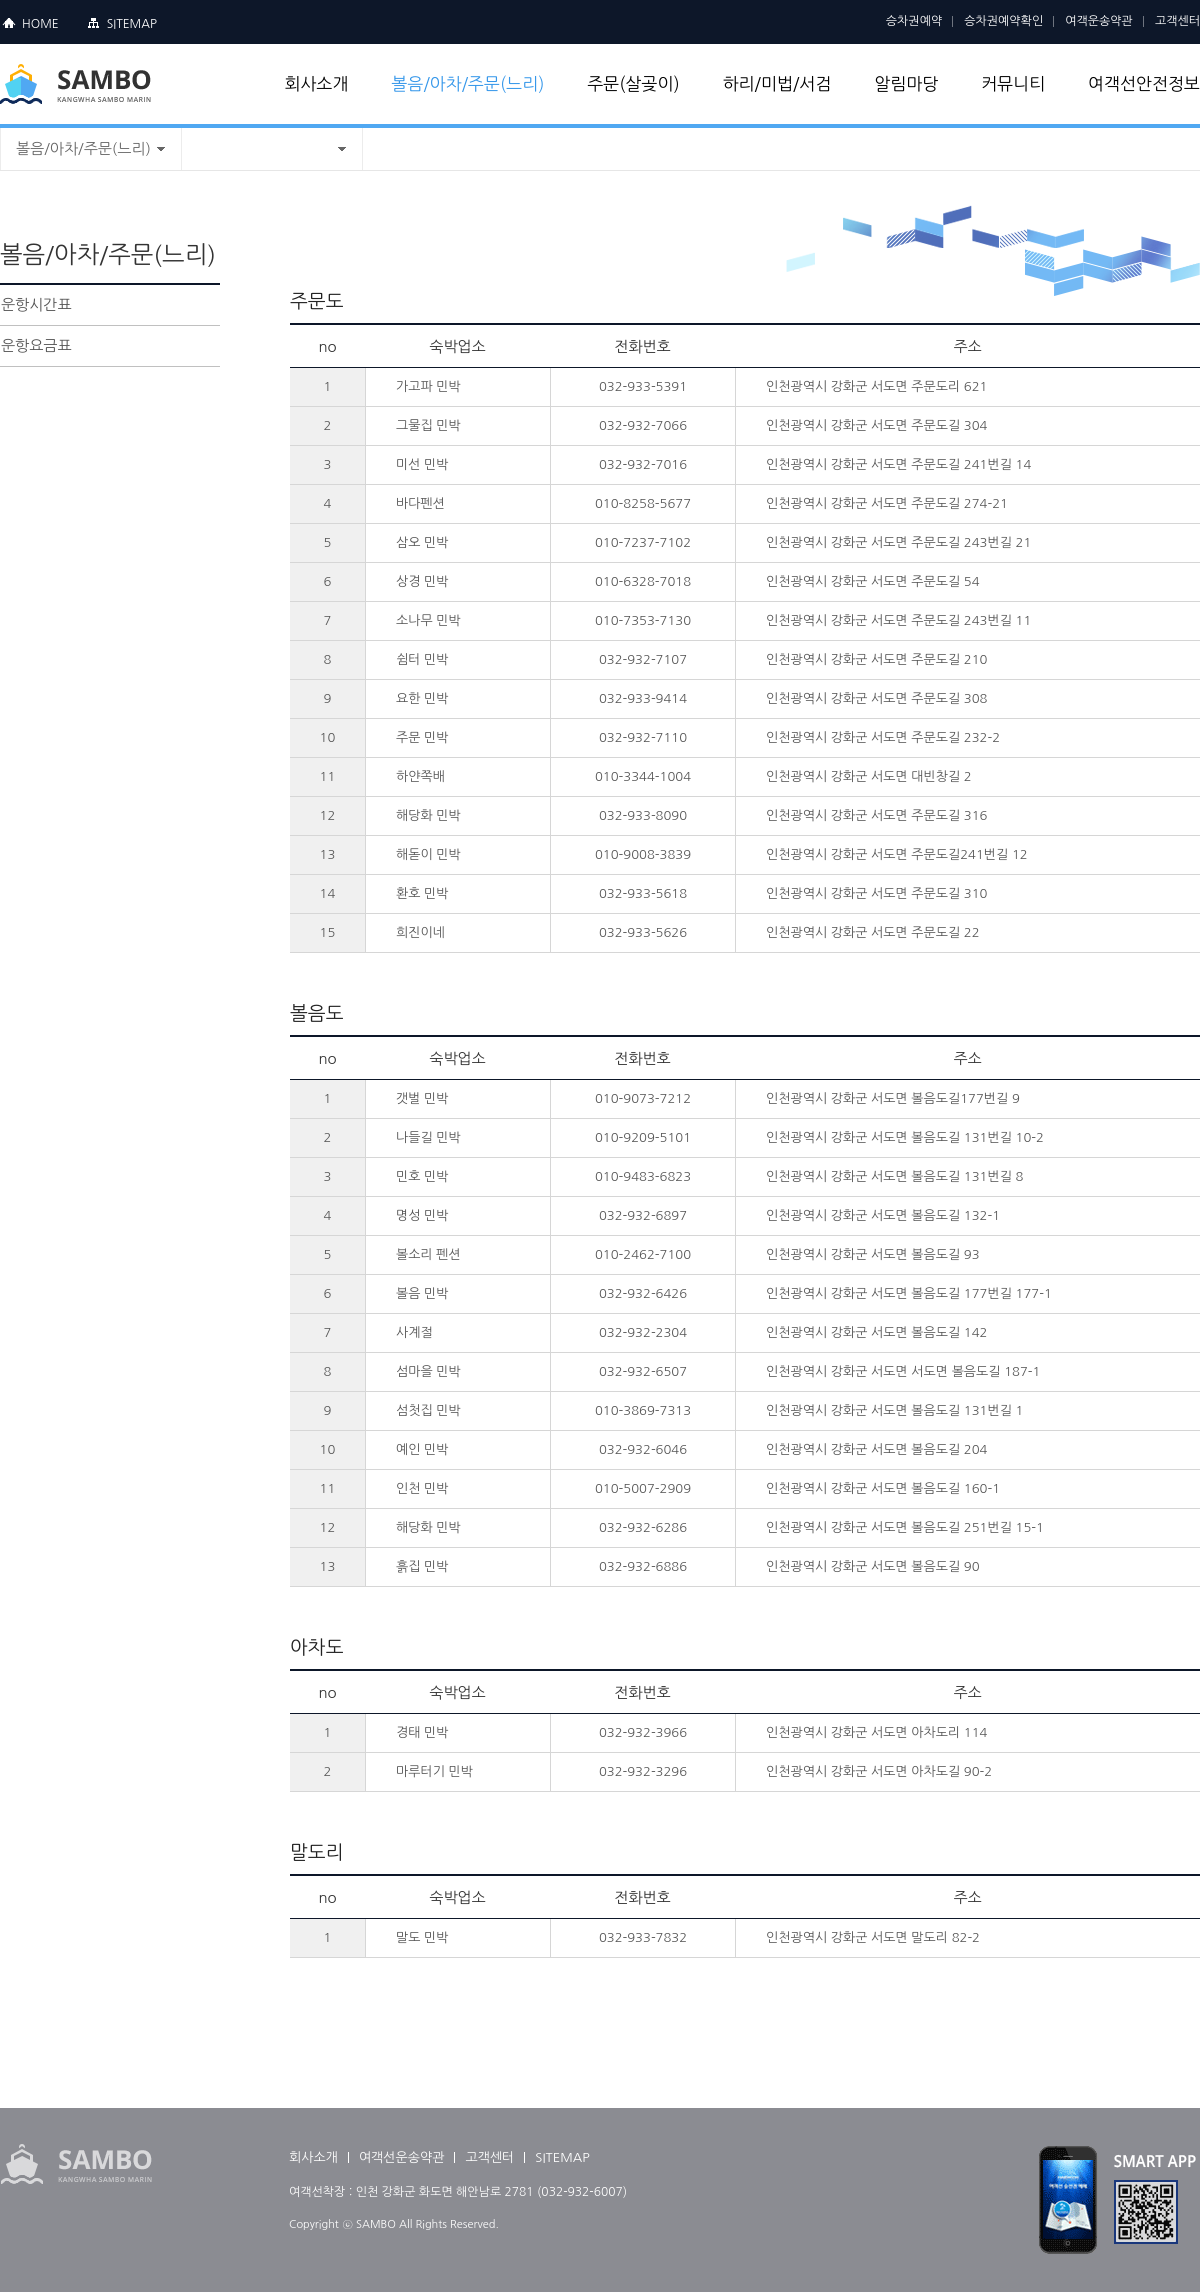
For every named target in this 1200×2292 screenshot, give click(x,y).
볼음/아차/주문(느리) (467, 83)
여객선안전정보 (1144, 83)
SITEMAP (132, 24)
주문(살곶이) (633, 83)
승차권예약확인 (1003, 21)
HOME (40, 24)
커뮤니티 (1013, 83)
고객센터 (1177, 21)
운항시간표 (36, 304)
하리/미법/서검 (777, 83)
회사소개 (317, 83)
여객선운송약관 (402, 2157)
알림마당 (906, 83)
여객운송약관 (1099, 21)
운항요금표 (36, 345)
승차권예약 (914, 21)
